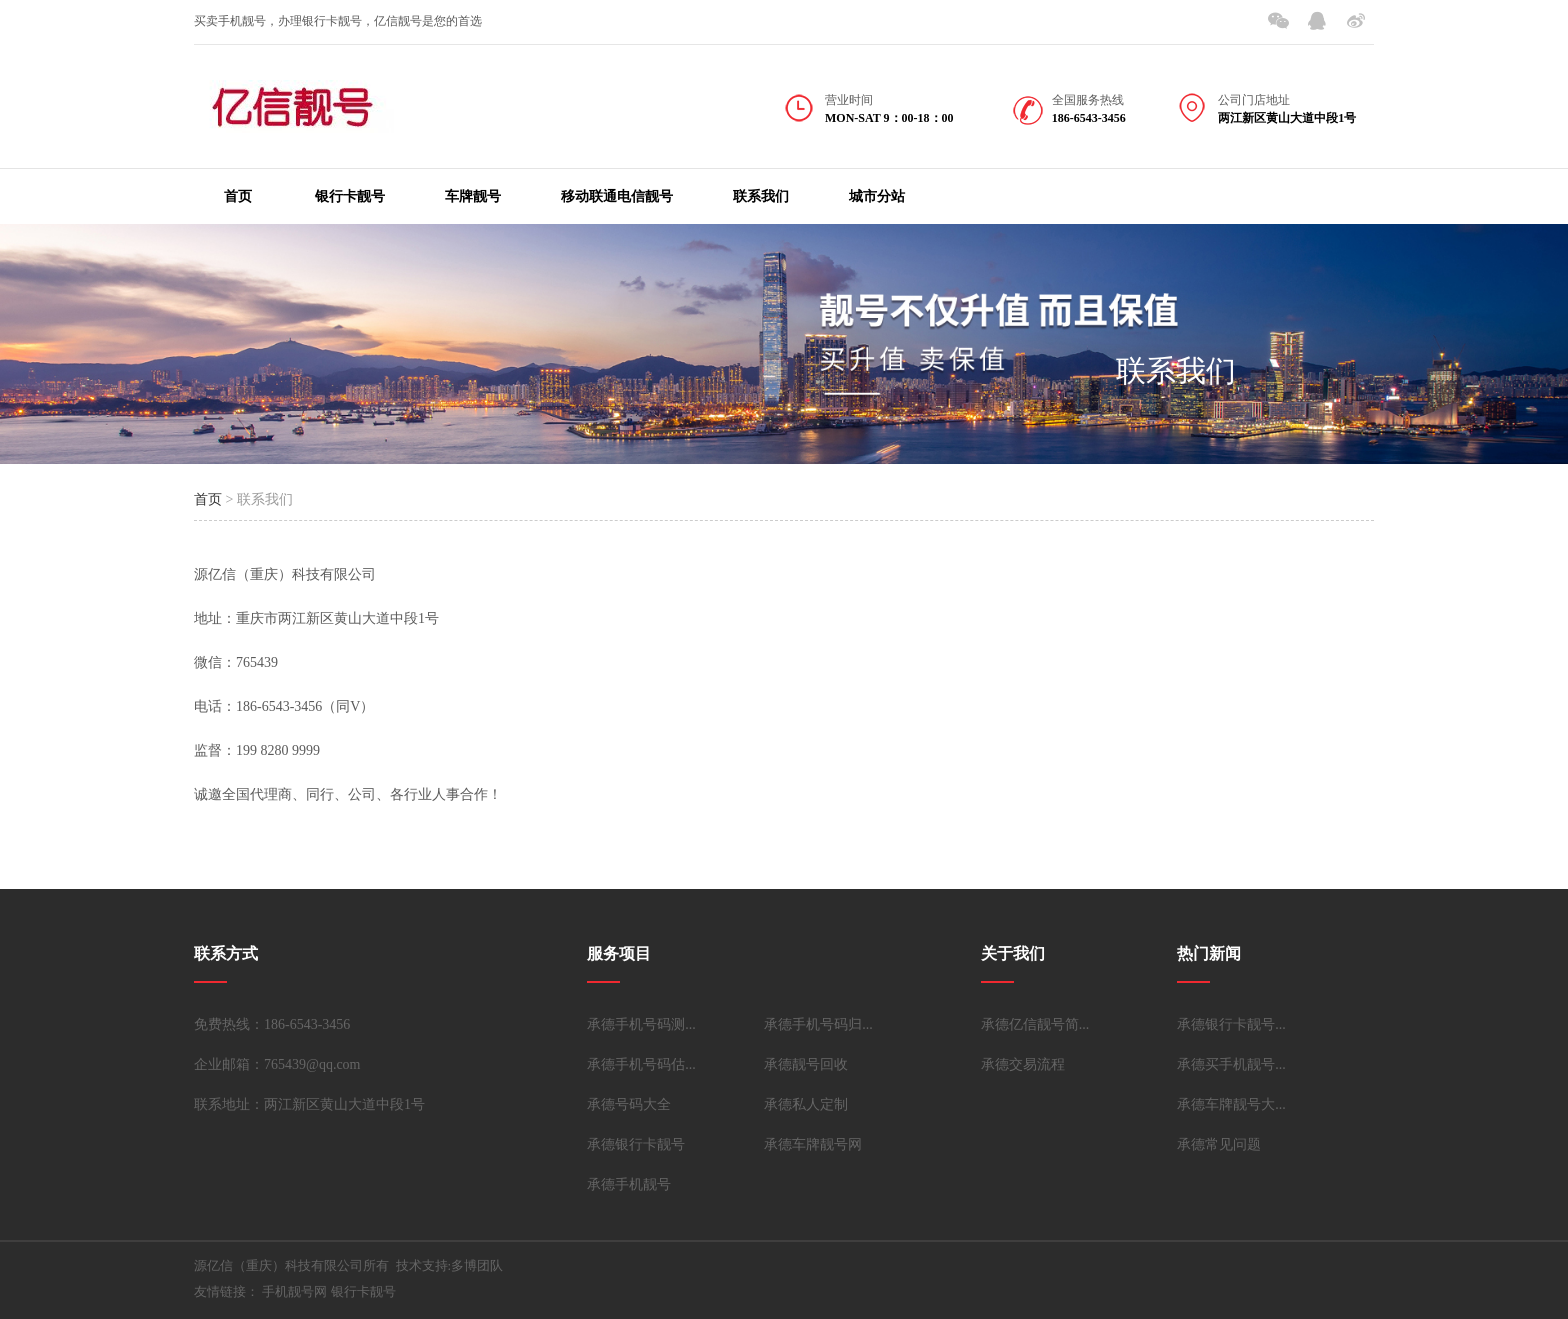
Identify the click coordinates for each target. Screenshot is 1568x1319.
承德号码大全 (629, 1104)
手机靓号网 (294, 1291)
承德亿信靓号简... (1035, 1024)
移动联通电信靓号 (617, 196)
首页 (238, 196)
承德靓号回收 (806, 1064)
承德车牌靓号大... (1231, 1104)
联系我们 (761, 196)
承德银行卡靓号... (1231, 1024)
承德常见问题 (1219, 1144)
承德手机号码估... (641, 1064)
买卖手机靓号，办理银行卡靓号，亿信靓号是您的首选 (338, 21)
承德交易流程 (1023, 1064)
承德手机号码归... (818, 1024)
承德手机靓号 (629, 1184)
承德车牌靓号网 (813, 1144)
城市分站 (877, 196)
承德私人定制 (806, 1104)
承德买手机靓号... (1231, 1064)
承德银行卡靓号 (636, 1144)
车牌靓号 (473, 196)
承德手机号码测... (641, 1024)
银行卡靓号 (350, 196)
